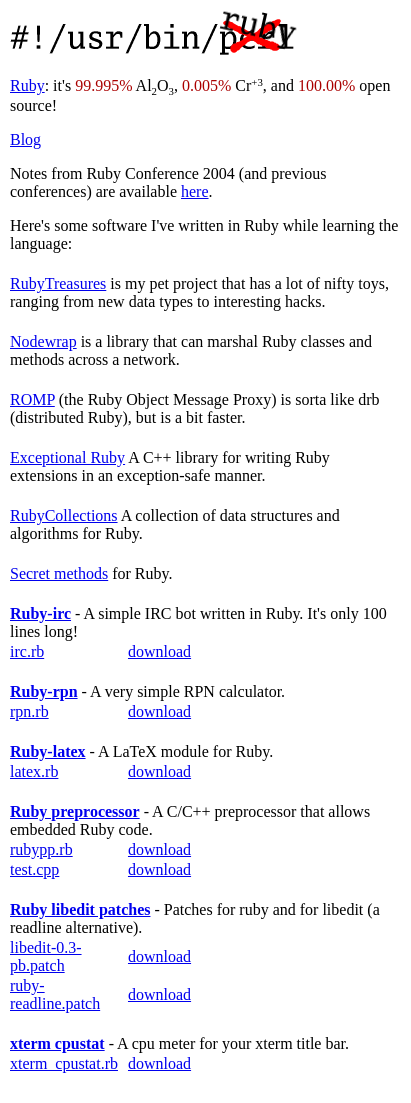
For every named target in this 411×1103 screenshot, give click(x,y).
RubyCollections (64, 515)
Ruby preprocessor (75, 811)
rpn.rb (29, 711)
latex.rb (34, 771)
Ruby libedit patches (80, 909)
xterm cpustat (57, 1043)
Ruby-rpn (44, 691)
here (195, 191)
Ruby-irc (40, 613)
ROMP (32, 399)
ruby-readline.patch (55, 994)
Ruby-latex (48, 751)
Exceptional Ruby (67, 457)
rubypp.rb (41, 849)
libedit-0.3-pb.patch (46, 956)
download (159, 651)
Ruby (27, 85)
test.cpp (34, 869)
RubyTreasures (58, 283)
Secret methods (59, 573)
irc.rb (27, 651)
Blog (25, 139)
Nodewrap (43, 341)
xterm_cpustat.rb (64, 1063)
